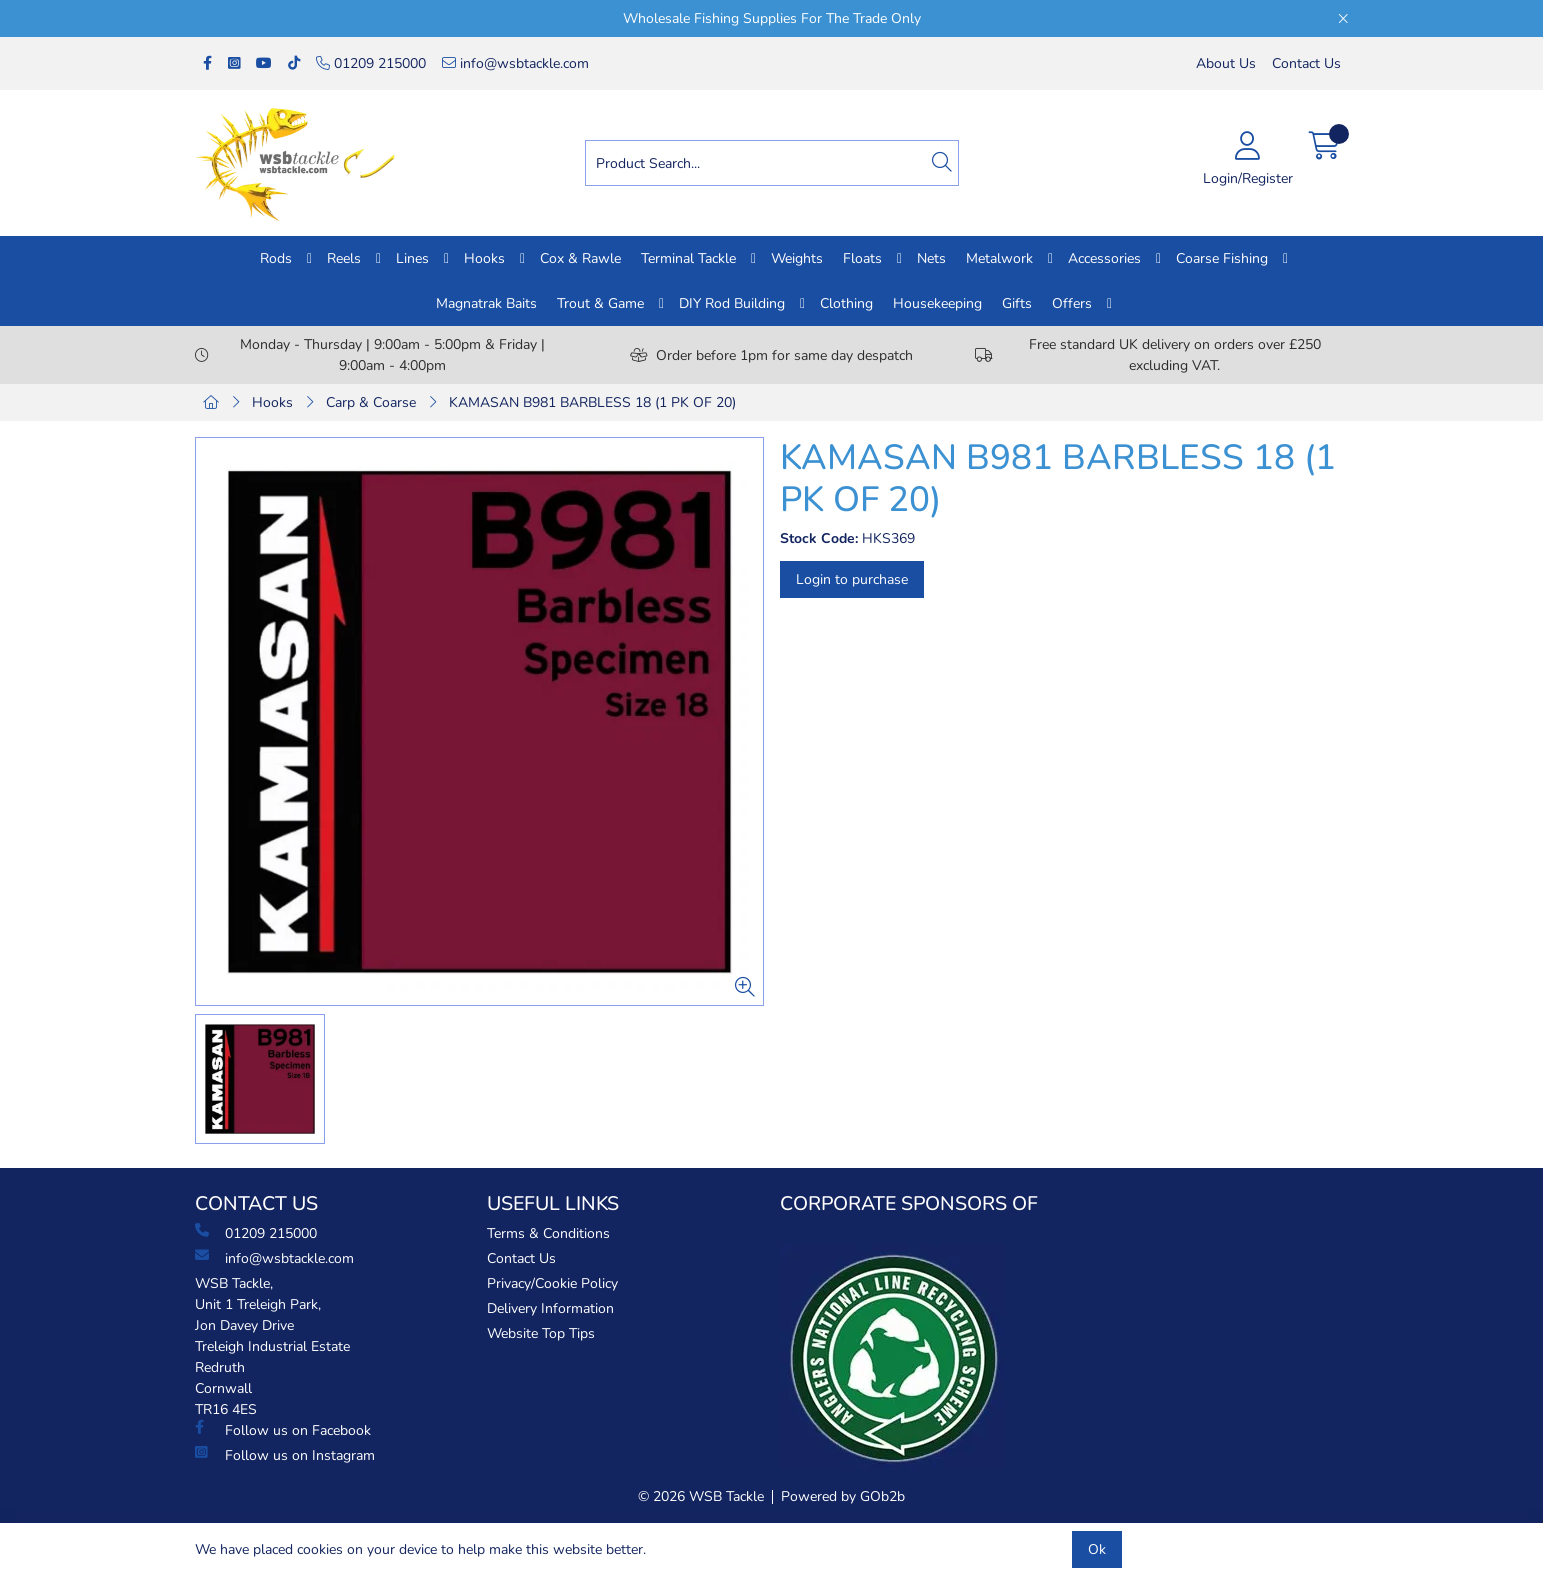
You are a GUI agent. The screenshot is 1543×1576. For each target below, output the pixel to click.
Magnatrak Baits (486, 303)
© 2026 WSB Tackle (701, 1496)
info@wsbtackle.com (515, 63)
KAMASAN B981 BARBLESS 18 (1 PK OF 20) (592, 402)
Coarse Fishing (1222, 258)
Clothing (846, 303)
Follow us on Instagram (285, 1455)
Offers (1072, 303)
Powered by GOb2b (843, 1496)
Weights (797, 258)
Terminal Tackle (688, 258)
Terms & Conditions (548, 1233)
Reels (344, 258)
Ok (1097, 1549)
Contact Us (1306, 63)
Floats (862, 258)
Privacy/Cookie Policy (552, 1283)
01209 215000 (371, 63)
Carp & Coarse (371, 402)
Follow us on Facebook (283, 1430)
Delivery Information (550, 1308)
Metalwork (999, 258)
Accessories (1104, 258)
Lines (412, 258)
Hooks (484, 258)
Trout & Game (600, 303)
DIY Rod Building (732, 303)
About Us (1226, 63)
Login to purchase (852, 579)
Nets (931, 258)
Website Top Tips (541, 1333)
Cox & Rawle (580, 258)
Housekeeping (937, 303)
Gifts (1017, 303)
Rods (276, 258)
